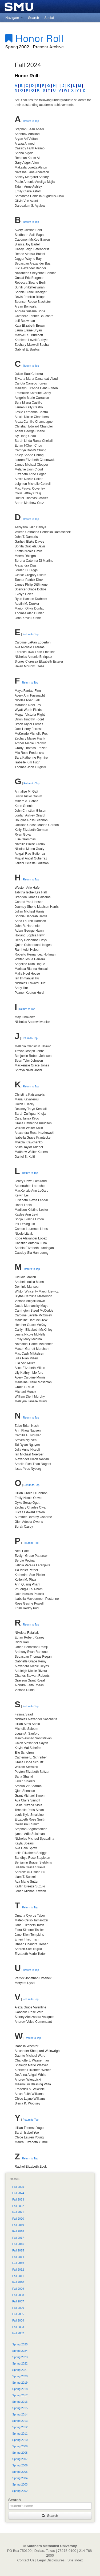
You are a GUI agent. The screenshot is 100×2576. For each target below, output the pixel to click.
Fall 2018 (18, 2231)
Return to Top (31, 121)
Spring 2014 (19, 2414)
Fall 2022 (18, 2205)
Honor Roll (34, 38)
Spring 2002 (19, 2490)
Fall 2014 (18, 2256)
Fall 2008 (18, 2295)
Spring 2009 (19, 2446)
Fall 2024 (18, 2193)
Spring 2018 (19, 2389)
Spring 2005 (19, 2471)
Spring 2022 (19, 2363)
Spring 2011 (19, 2433)
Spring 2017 (19, 2395)
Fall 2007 (18, 2301)
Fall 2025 (18, 2186)
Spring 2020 (19, 2376)
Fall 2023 (18, 2199)
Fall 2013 (18, 2263)
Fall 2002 (18, 2333)
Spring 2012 (19, 2427)
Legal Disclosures (51, 2560)
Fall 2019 (18, 2225)
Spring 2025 (19, 2344)
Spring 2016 (19, 2401)
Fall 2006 (18, 2307)
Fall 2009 (18, 2288)
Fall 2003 (18, 2326)
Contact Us (25, 2560)
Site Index (75, 2560)
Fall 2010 (18, 2282)
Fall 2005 (18, 2314)
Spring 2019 (19, 2382)
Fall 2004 (18, 2320)
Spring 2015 (19, 2408)
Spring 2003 (19, 2484)
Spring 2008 (19, 2452)
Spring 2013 (19, 2420)
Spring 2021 (19, 2369)
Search (50, 2516)
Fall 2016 (18, 2244)
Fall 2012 (18, 2269)
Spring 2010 (19, 2439)
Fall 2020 (18, 2218)
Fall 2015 (18, 2250)
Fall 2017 (18, 2237)
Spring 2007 (19, 2459)
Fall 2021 (18, 2212)
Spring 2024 (19, 2350)
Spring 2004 (19, 2478)
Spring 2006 (19, 2465)
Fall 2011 (18, 2275)
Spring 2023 (19, 2357)
